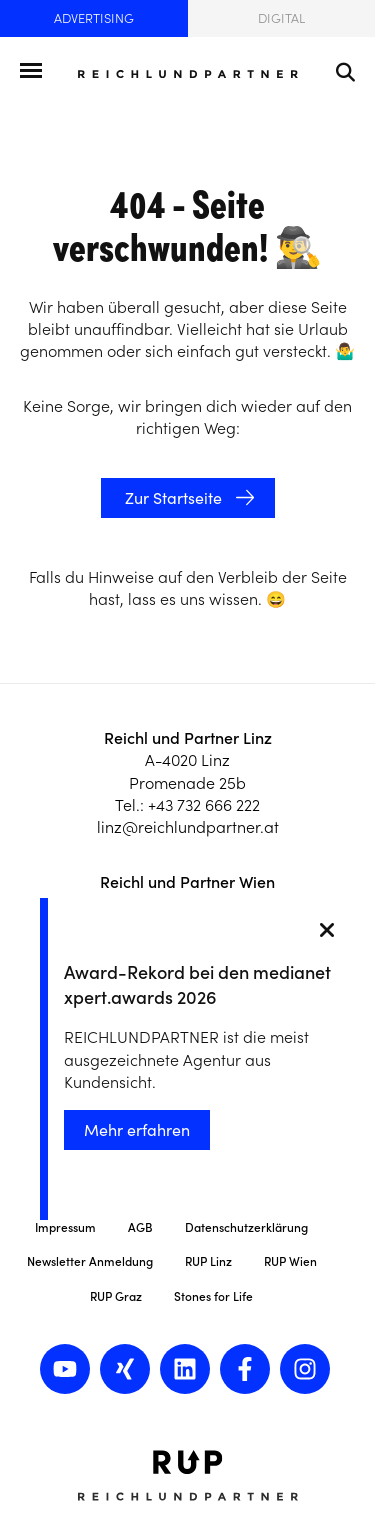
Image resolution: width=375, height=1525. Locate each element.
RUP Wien (290, 1261)
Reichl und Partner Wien (187, 882)
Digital (281, 18)
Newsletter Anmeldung (90, 1261)
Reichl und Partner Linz (188, 738)
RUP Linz (208, 1261)
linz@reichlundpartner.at (188, 827)
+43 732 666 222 (204, 805)
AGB (140, 1227)
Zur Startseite (171, 498)
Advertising (94, 18)
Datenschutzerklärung (246, 1227)
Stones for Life (213, 1296)
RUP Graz (116, 1296)
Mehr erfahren (137, 1130)
